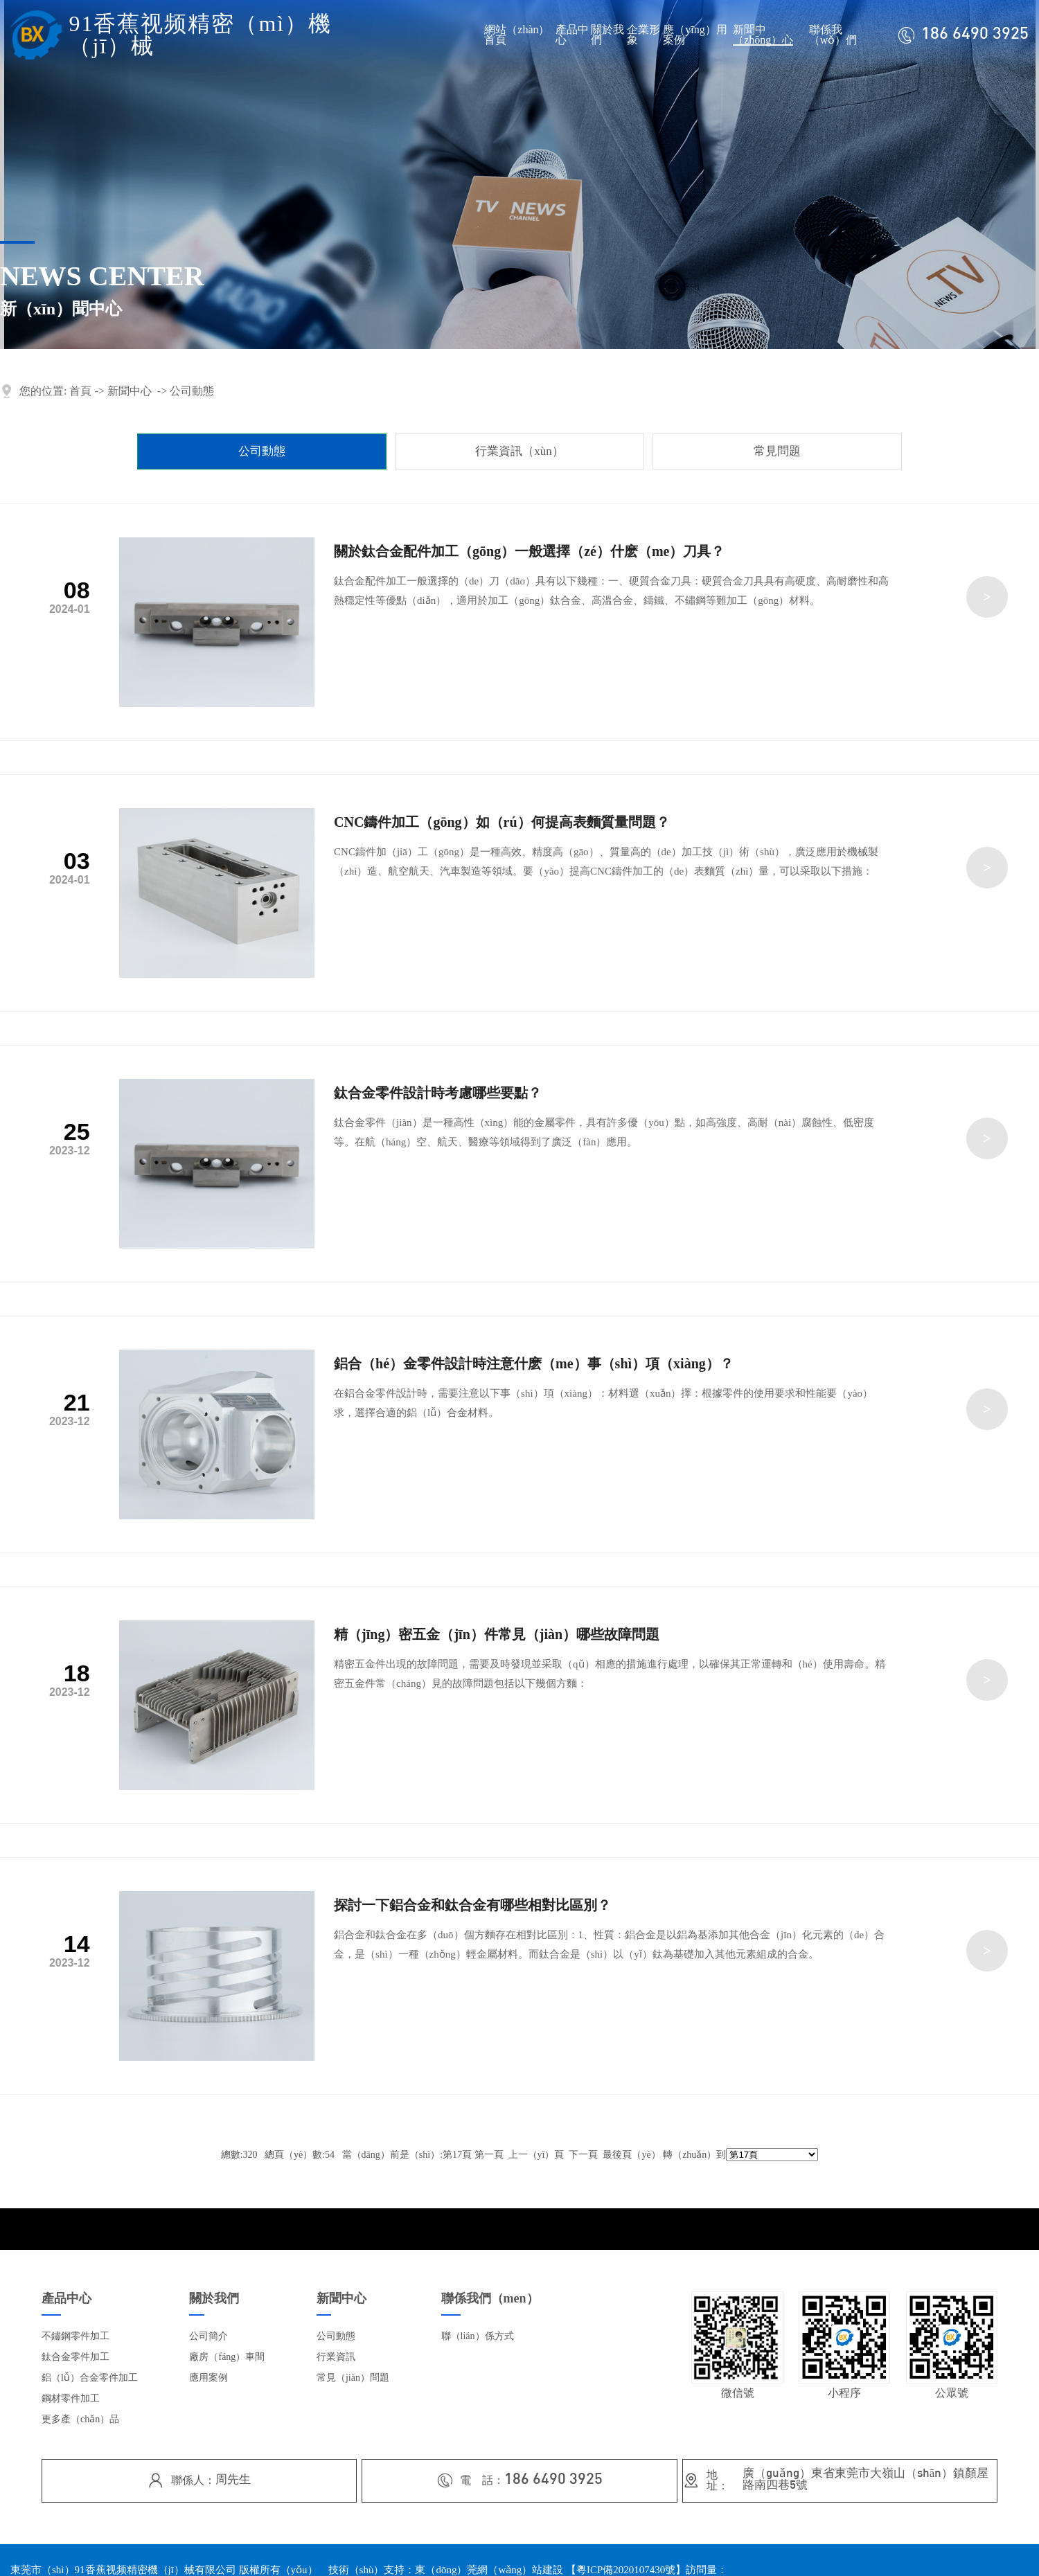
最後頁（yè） (631, 2154)
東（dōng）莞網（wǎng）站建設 (489, 2569)
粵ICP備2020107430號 (625, 2569)
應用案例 (208, 2377)
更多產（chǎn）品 (80, 2419)
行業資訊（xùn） (519, 451)
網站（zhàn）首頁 (516, 35)
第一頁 (489, 2154)
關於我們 (607, 35)
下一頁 (583, 2154)
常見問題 (777, 451)
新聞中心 (129, 391)
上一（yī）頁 (536, 2154)
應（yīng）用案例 (695, 35)
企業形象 (643, 35)
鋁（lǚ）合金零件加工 (90, 2377)
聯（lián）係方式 (477, 2336)
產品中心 (572, 35)
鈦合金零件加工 (75, 2357)
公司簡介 (208, 2336)
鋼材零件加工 (71, 2398)
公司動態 (192, 391)
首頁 (80, 391)
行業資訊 (336, 2357)
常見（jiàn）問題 (353, 2377)
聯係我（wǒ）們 (833, 35)
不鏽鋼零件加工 (75, 2336)
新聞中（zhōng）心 (763, 35)
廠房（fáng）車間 (227, 2357)
